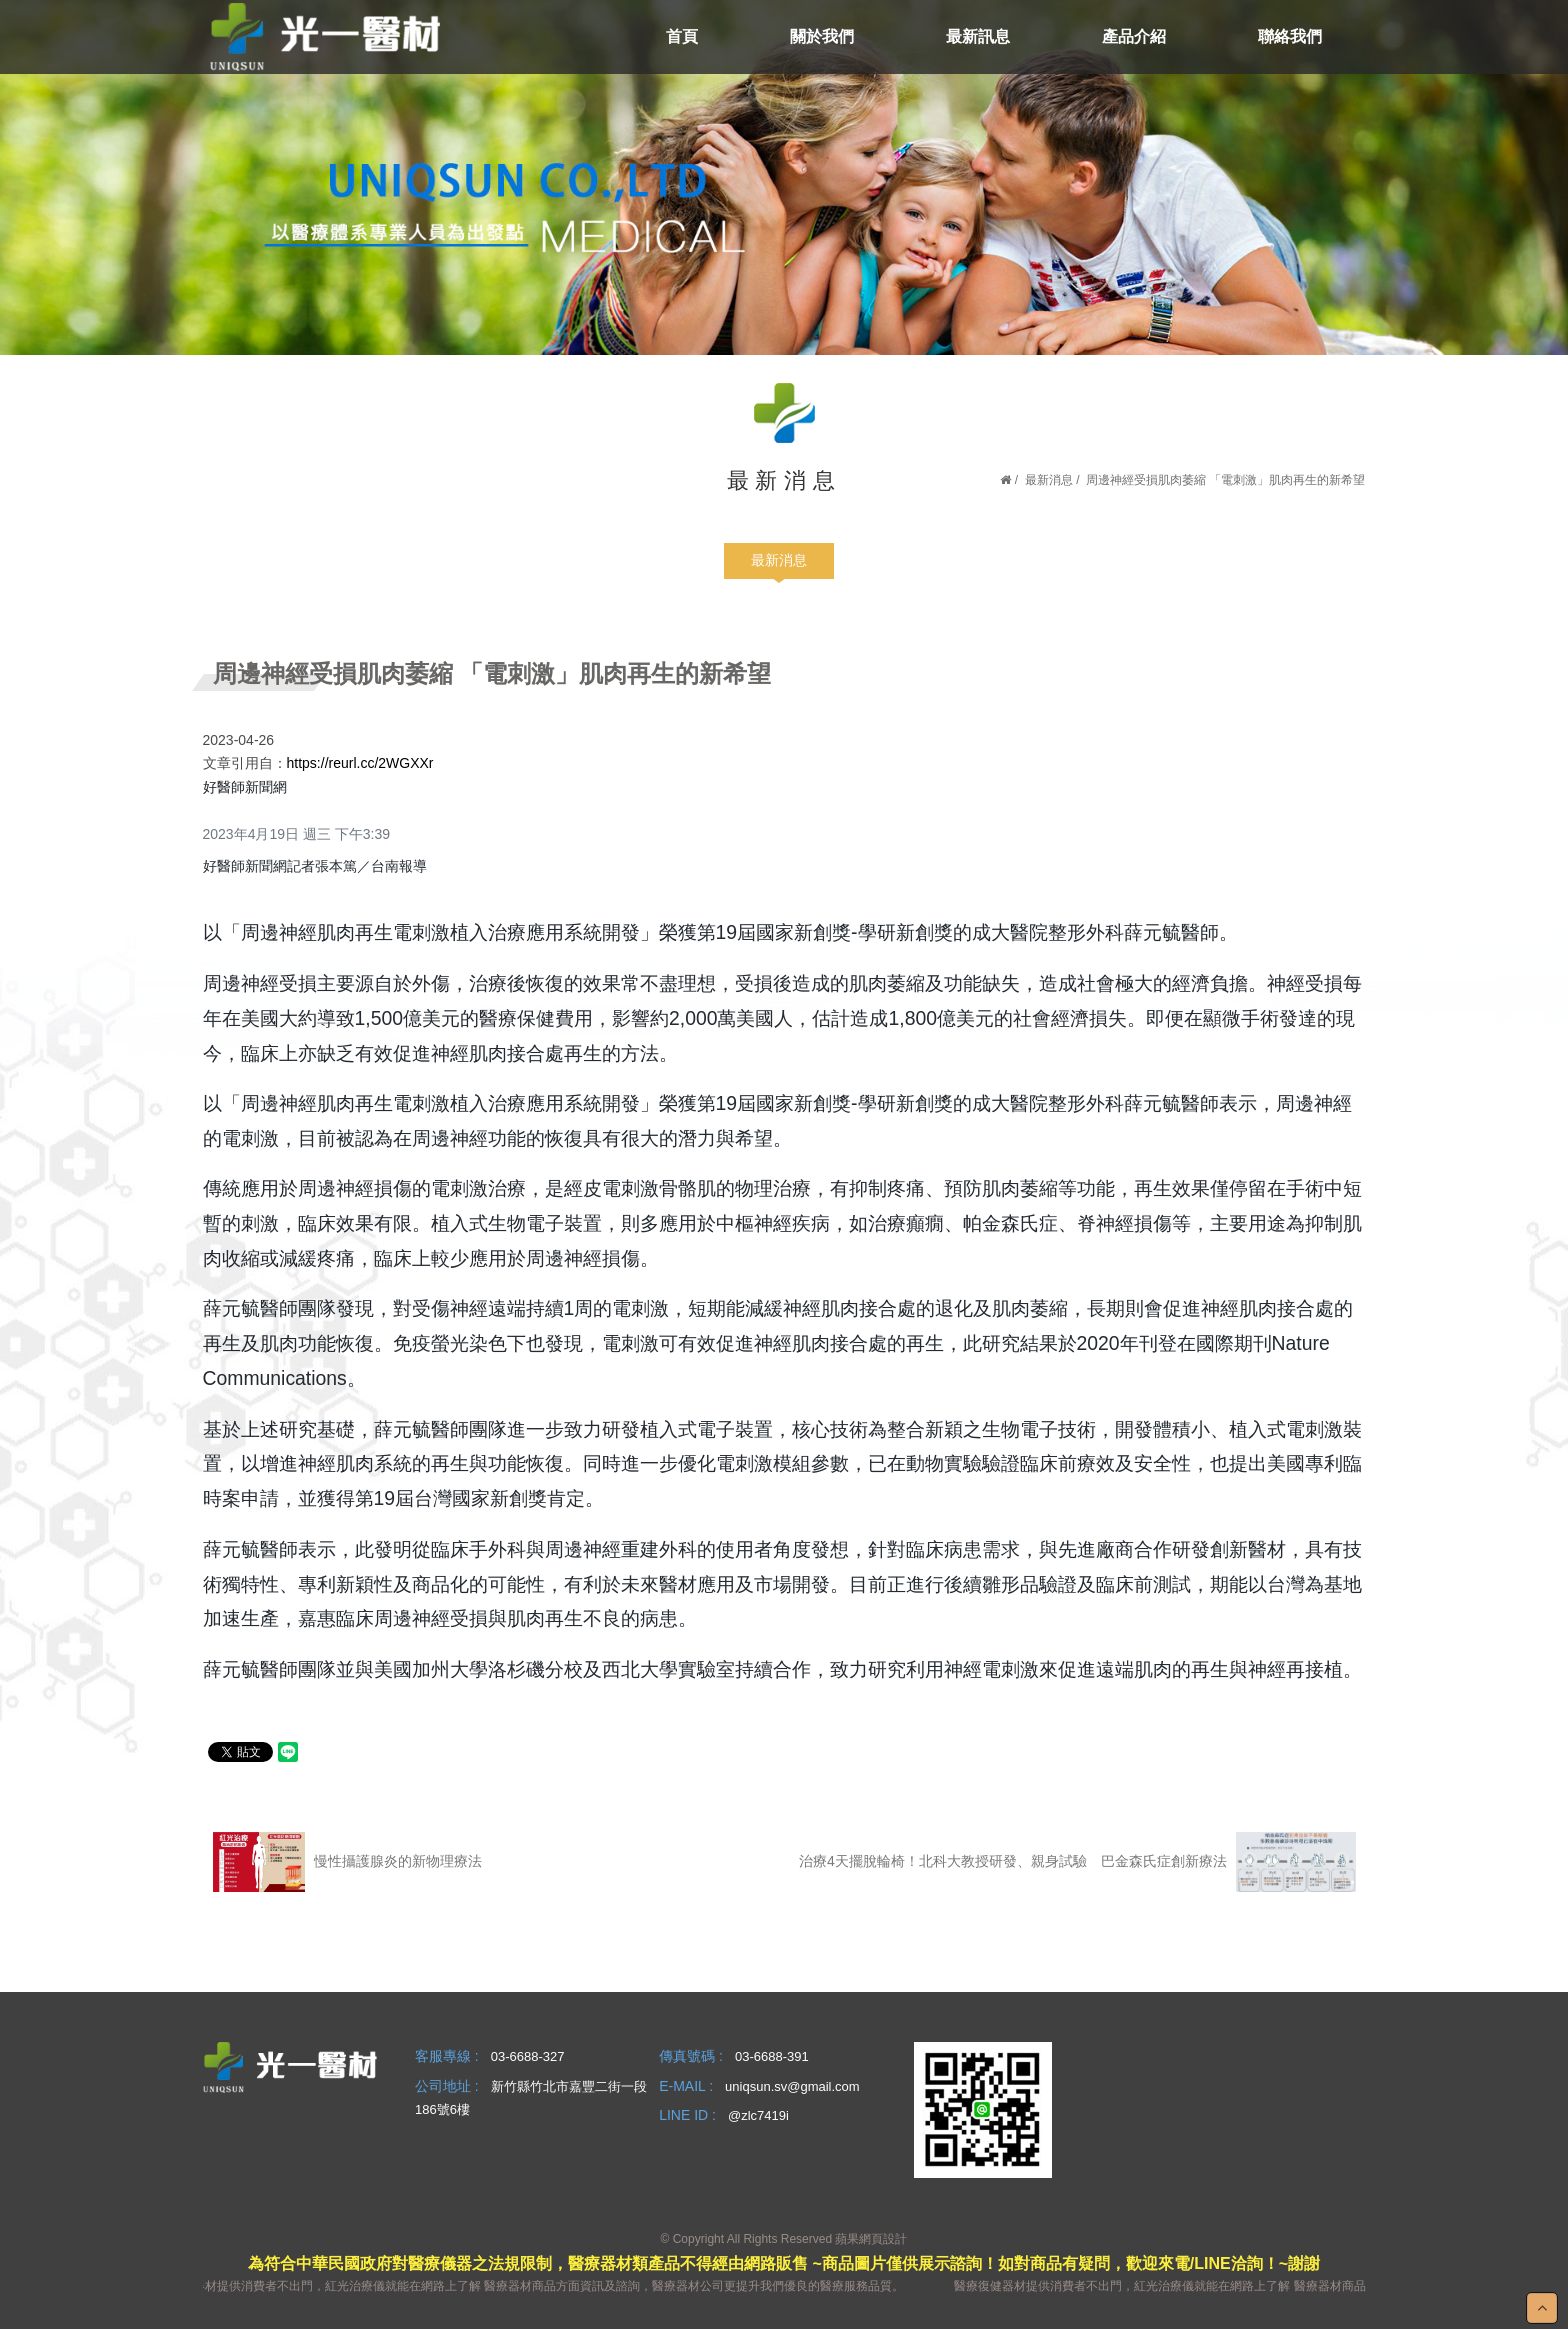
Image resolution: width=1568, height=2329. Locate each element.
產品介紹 (1134, 36)
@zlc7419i (758, 2115)
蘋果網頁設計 (871, 2239)
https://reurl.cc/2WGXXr (360, 763)
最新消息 (1049, 480)
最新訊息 (978, 36)
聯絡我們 (1290, 36)
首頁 (682, 36)
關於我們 (822, 36)
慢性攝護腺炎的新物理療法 (347, 1862)
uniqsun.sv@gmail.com (792, 2086)
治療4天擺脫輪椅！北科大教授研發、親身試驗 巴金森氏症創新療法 (1077, 1862)
